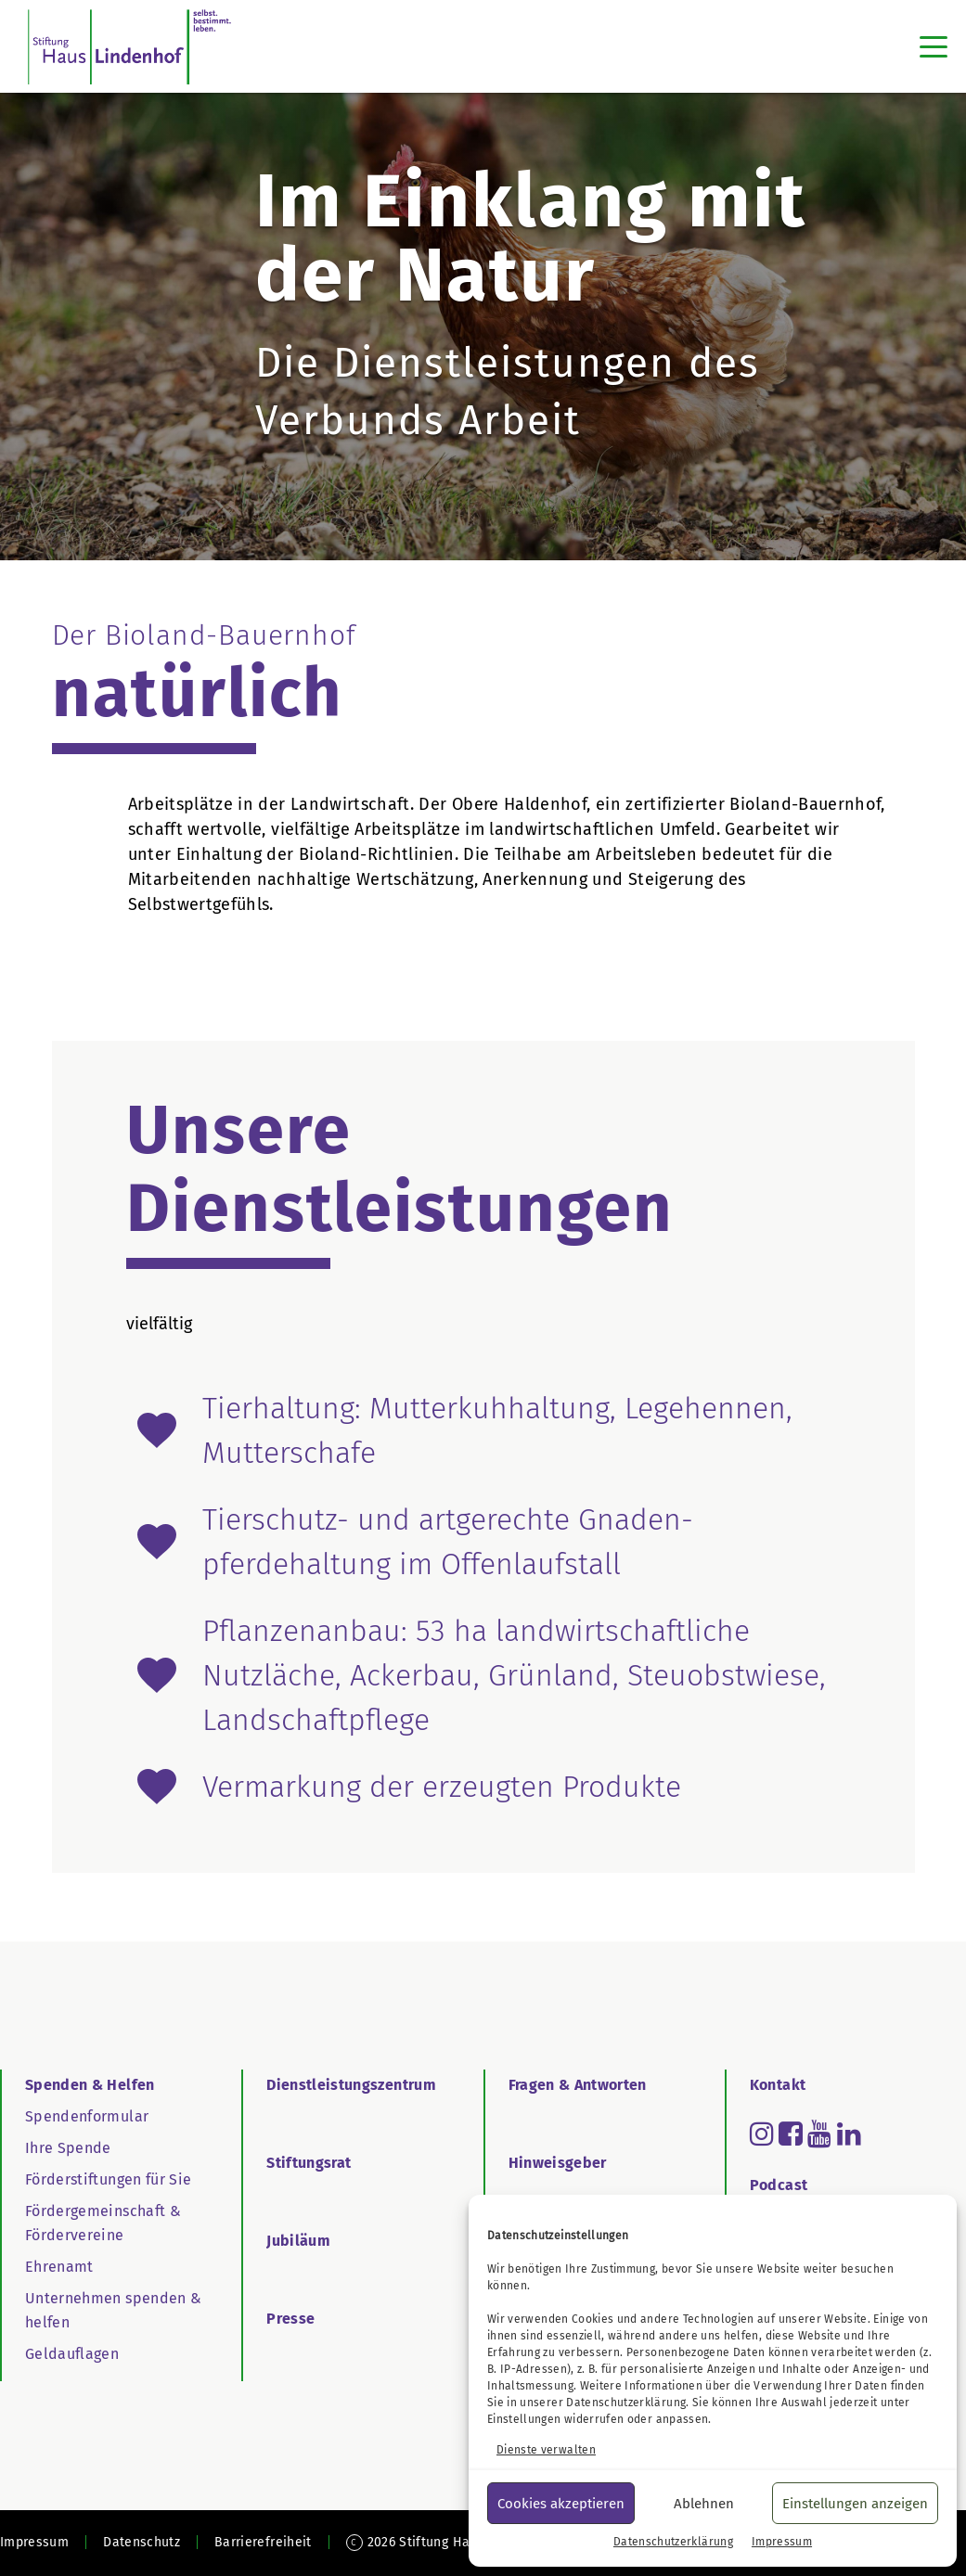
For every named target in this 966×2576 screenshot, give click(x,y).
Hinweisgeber (558, 2163)
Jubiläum (298, 2240)
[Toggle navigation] (933, 46)
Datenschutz (141, 2542)
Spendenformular (86, 2116)
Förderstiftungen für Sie (108, 2179)
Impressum (782, 2541)
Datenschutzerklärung (626, 2402)
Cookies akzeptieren (561, 2503)
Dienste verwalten (546, 2449)
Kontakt (777, 2085)
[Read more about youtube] (819, 2133)
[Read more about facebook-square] (791, 2133)
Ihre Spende (68, 2148)
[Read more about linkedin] (849, 2133)
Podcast (778, 2185)
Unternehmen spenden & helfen (113, 2310)
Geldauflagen (72, 2354)
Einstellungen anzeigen (855, 2503)
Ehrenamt (59, 2266)
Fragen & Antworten (578, 2085)
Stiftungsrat (308, 2163)
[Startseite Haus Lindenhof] (129, 46)
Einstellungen (524, 2419)
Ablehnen (704, 2503)
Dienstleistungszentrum (351, 2085)
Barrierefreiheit (263, 2542)
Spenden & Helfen (90, 2085)
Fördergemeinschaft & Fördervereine (103, 2223)
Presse (290, 2318)
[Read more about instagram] (762, 2133)
